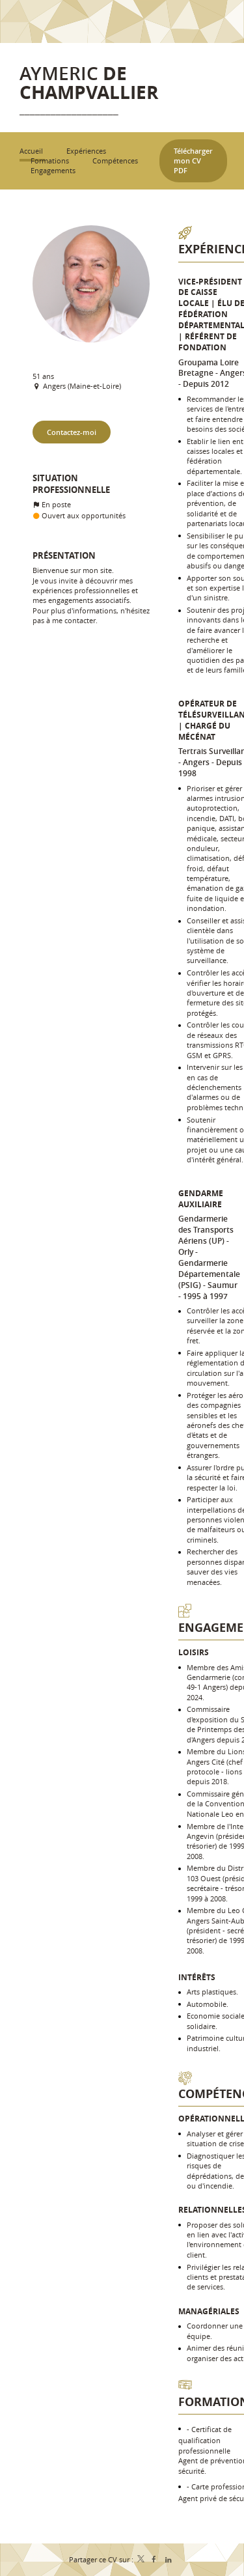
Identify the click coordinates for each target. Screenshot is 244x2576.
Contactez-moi (71, 432)
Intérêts (196, 1977)
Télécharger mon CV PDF (193, 161)
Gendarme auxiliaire (200, 1199)
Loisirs (193, 1652)
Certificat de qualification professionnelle (205, 2440)
